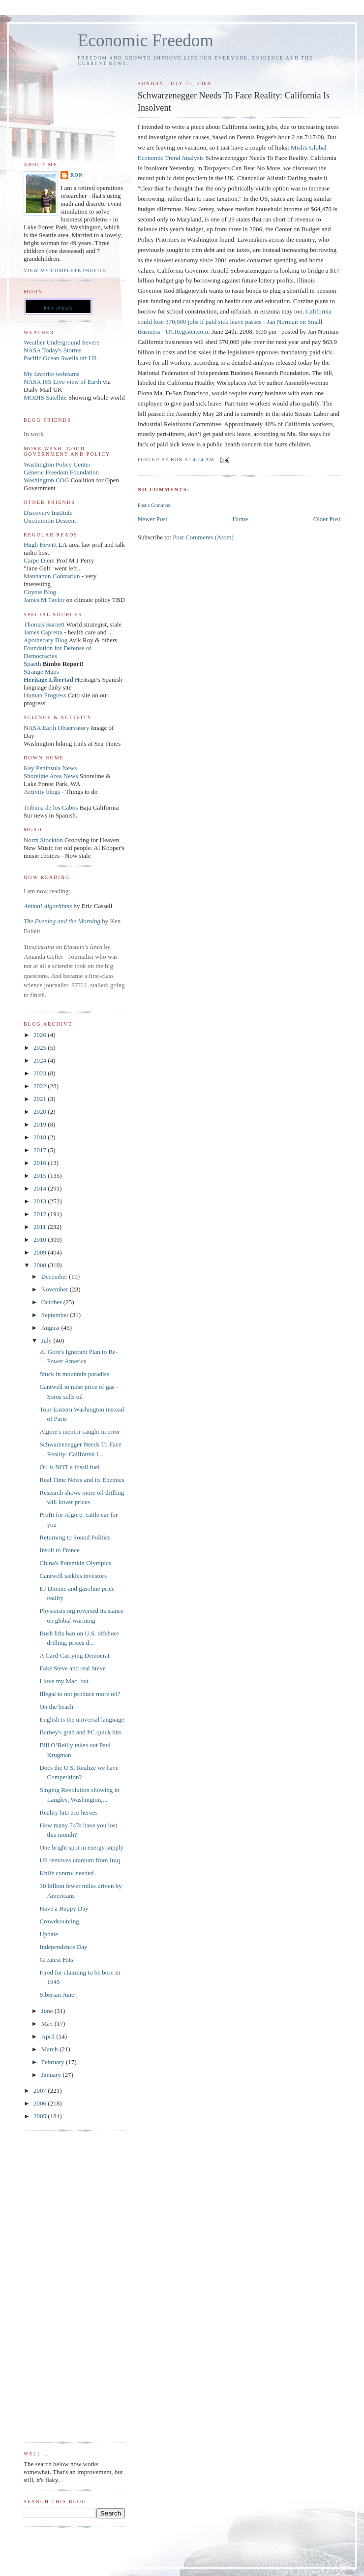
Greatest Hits (56, 1959)
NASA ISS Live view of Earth (62, 381)
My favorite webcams (51, 373)
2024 (40, 1060)
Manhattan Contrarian (52, 576)
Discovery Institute (48, 512)
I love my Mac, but (63, 1681)
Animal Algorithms (49, 906)
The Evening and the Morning (63, 921)
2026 (40, 1034)
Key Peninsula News (50, 768)
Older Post (326, 519)
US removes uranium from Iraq (79, 1860)
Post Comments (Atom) (203, 537)
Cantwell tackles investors (72, 1575)
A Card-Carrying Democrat (74, 1655)
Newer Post (152, 519)
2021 (40, 1098)
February (53, 2062)
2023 (40, 1073)
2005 (40, 2116)
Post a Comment (154, 505)
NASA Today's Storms (53, 350)
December (55, 1276)
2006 (40, 2103)
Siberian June (56, 1994)
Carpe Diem (39, 560)
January (52, 2074)
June (48, 2010)
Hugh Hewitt (40, 544)
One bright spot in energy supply (81, 1847)
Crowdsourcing (59, 1921)
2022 (40, 1086)
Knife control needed (66, 1873)
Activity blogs (42, 791)
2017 (40, 1150)
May (48, 2023)
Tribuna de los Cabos (51, 807)
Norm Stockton (43, 840)
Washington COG (46, 480)
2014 (40, 1188)
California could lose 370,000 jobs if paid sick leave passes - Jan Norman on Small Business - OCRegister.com (235, 322)
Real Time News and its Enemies (81, 1479)
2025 (40, 1047)
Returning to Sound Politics (74, 1537)
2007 (40, 2090)
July (47, 1340)
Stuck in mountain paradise (74, 1374)
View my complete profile (65, 270)
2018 (40, 1137)
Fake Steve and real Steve (72, 1668)
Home (240, 519)
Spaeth (32, 663)
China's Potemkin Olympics (75, 1563)
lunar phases (58, 308)
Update (48, 1934)
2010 (40, 1239)
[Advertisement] (63, 2286)
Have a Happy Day (63, 1908)
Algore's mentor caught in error (79, 1431)
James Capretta (43, 632)
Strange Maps (41, 671)
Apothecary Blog (46, 640)
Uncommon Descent (50, 520)
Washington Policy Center (57, 464)
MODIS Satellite (45, 397)
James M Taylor (45, 599)
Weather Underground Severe (61, 342)
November (55, 1289)
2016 (40, 1162)
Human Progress (45, 695)
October (52, 1302)
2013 (40, 1201)
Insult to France (59, 1550)
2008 (40, 1265)
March (50, 2049)
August (51, 1327)
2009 (40, 1252)
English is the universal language (81, 1719)
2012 (40, 1214)
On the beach (56, 1706)
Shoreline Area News (51, 776)
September (55, 1315)
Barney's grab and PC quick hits (80, 1732)
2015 (40, 1175)
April (49, 2036)
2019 (40, 1124)
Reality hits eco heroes (68, 1812)
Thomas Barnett (44, 624)
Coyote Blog (40, 592)
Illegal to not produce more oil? (79, 1693)
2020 (40, 1111)
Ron (76, 175)
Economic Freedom (145, 40)
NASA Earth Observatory (57, 727)
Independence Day (63, 1946)
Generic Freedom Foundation (61, 472)
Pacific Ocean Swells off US (60, 358)
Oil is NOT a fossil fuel (69, 1467)
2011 (40, 1226)
